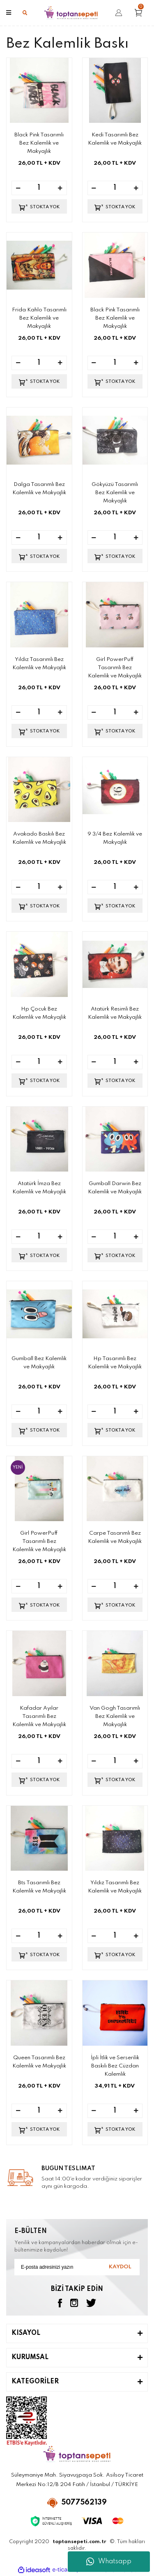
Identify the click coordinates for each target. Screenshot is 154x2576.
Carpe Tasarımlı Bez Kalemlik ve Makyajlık (115, 1537)
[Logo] (71, 12)
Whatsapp (108, 2561)
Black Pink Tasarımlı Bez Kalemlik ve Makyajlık (39, 143)
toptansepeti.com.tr (79, 2541)
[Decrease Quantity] (18, 188)
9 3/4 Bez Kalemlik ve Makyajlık (114, 838)
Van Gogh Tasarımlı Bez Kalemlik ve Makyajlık (115, 1716)
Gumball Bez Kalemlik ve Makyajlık (39, 1363)
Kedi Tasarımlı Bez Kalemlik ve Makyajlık (115, 139)
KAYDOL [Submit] (120, 2267)
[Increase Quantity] (60, 188)
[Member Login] (118, 12)
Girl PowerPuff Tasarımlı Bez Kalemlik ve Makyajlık (115, 668)
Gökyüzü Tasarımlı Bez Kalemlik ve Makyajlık (115, 493)
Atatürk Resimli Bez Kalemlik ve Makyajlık (115, 1013)
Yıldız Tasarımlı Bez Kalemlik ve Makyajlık (39, 663)
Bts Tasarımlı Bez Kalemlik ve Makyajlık (39, 1887)
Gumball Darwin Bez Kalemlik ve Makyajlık (115, 1188)
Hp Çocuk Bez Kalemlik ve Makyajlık (39, 1013)
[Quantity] (39, 188)
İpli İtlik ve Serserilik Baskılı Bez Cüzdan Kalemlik (115, 2066)
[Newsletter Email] (77, 2267)
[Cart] (141, 13)
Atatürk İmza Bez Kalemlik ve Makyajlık (39, 1188)
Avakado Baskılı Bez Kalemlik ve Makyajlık (39, 838)
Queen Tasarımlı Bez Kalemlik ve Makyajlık (39, 2062)
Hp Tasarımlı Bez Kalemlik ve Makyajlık (115, 1363)
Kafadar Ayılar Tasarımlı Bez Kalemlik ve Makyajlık (39, 1716)
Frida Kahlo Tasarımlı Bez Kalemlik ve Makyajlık (39, 318)
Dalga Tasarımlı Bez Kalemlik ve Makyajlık (39, 488)
